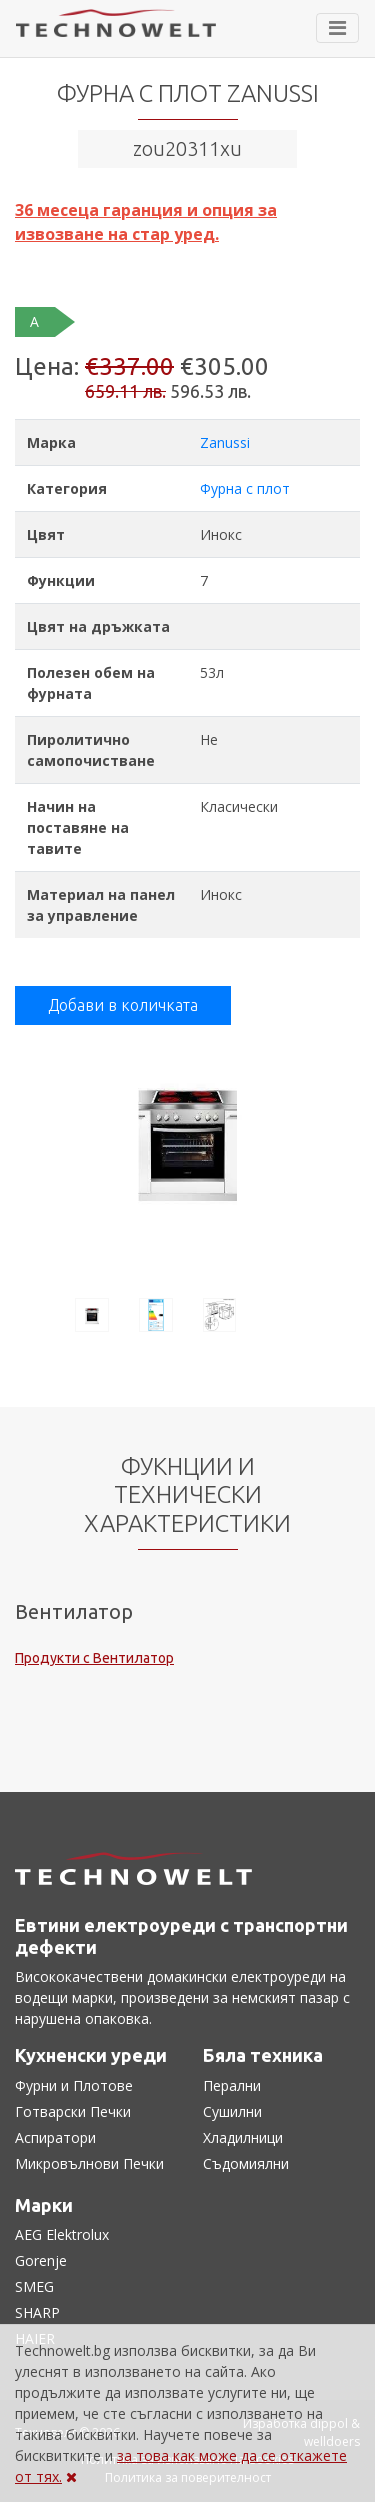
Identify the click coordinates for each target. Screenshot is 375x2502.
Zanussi (225, 442)
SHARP (37, 2312)
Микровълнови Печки (89, 2163)
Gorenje (41, 2260)
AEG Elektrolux (62, 2234)
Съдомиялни (246, 2163)
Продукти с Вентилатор (94, 1658)
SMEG (34, 2286)
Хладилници (243, 2137)
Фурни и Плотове (74, 2085)
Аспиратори (55, 2137)
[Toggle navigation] (337, 28)
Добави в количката (123, 1005)
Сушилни (232, 2111)
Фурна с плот (245, 488)
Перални (232, 2085)
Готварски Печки (73, 2111)
